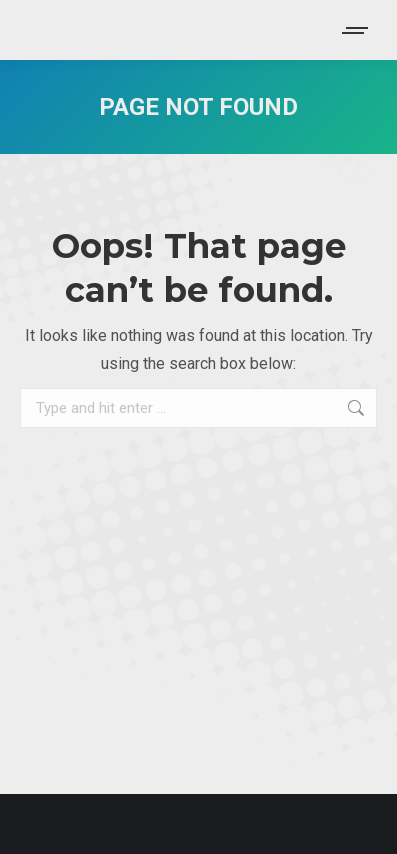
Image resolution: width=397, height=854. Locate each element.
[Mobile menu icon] (356, 30)
